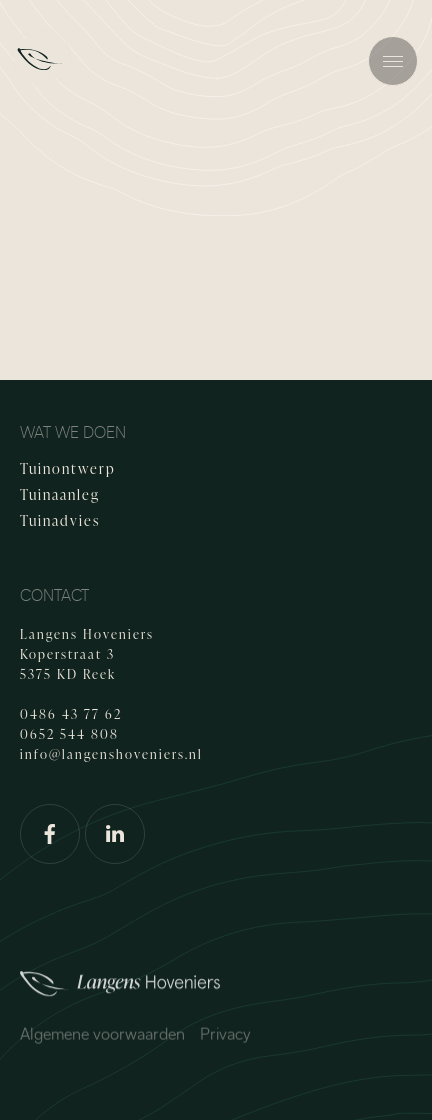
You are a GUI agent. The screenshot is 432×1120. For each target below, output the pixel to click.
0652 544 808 (69, 734)
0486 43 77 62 (71, 714)
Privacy (225, 1038)
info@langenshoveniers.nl (111, 754)
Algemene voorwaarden (102, 1038)
